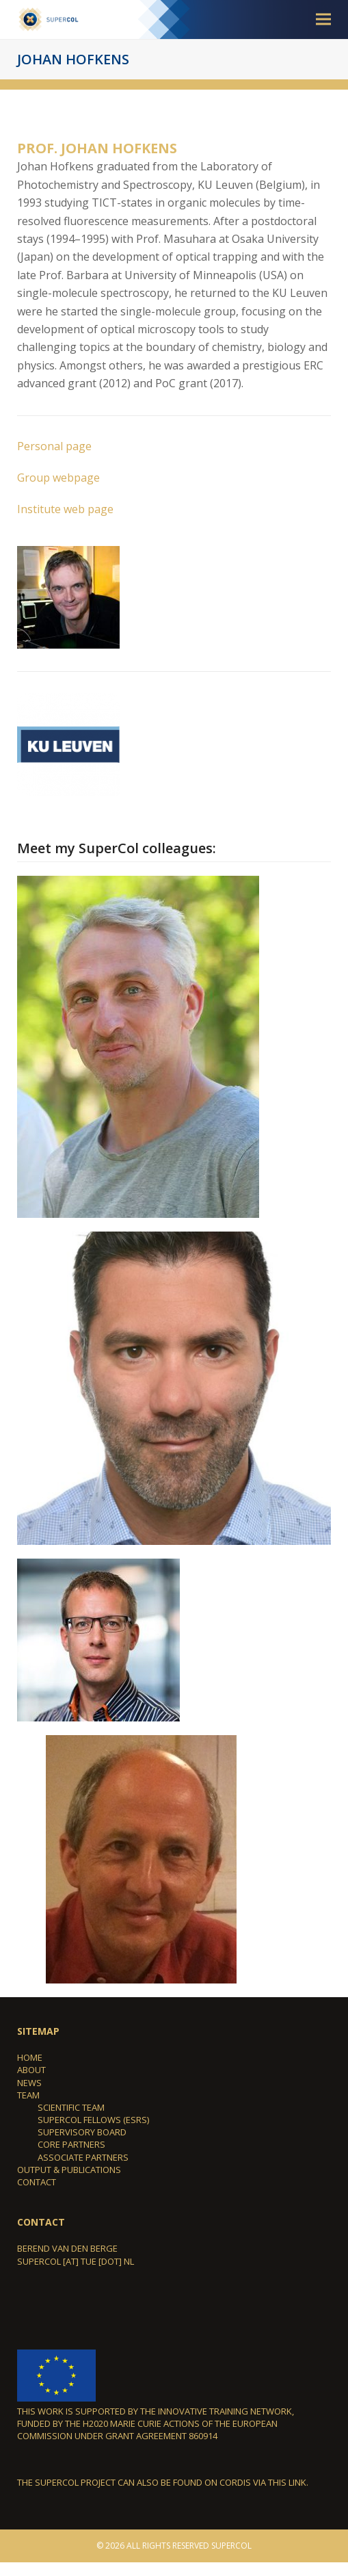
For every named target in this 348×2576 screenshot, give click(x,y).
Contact (36, 2182)
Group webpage (58, 477)
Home (29, 2057)
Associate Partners (83, 2157)
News (29, 2083)
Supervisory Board (82, 2132)
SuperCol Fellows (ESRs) (93, 2119)
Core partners (71, 2144)
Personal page (54, 446)
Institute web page (65, 509)
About (31, 2070)
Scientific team (71, 2107)
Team (28, 2095)
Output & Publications (69, 2169)
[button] (323, 19)
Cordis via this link (262, 2482)
